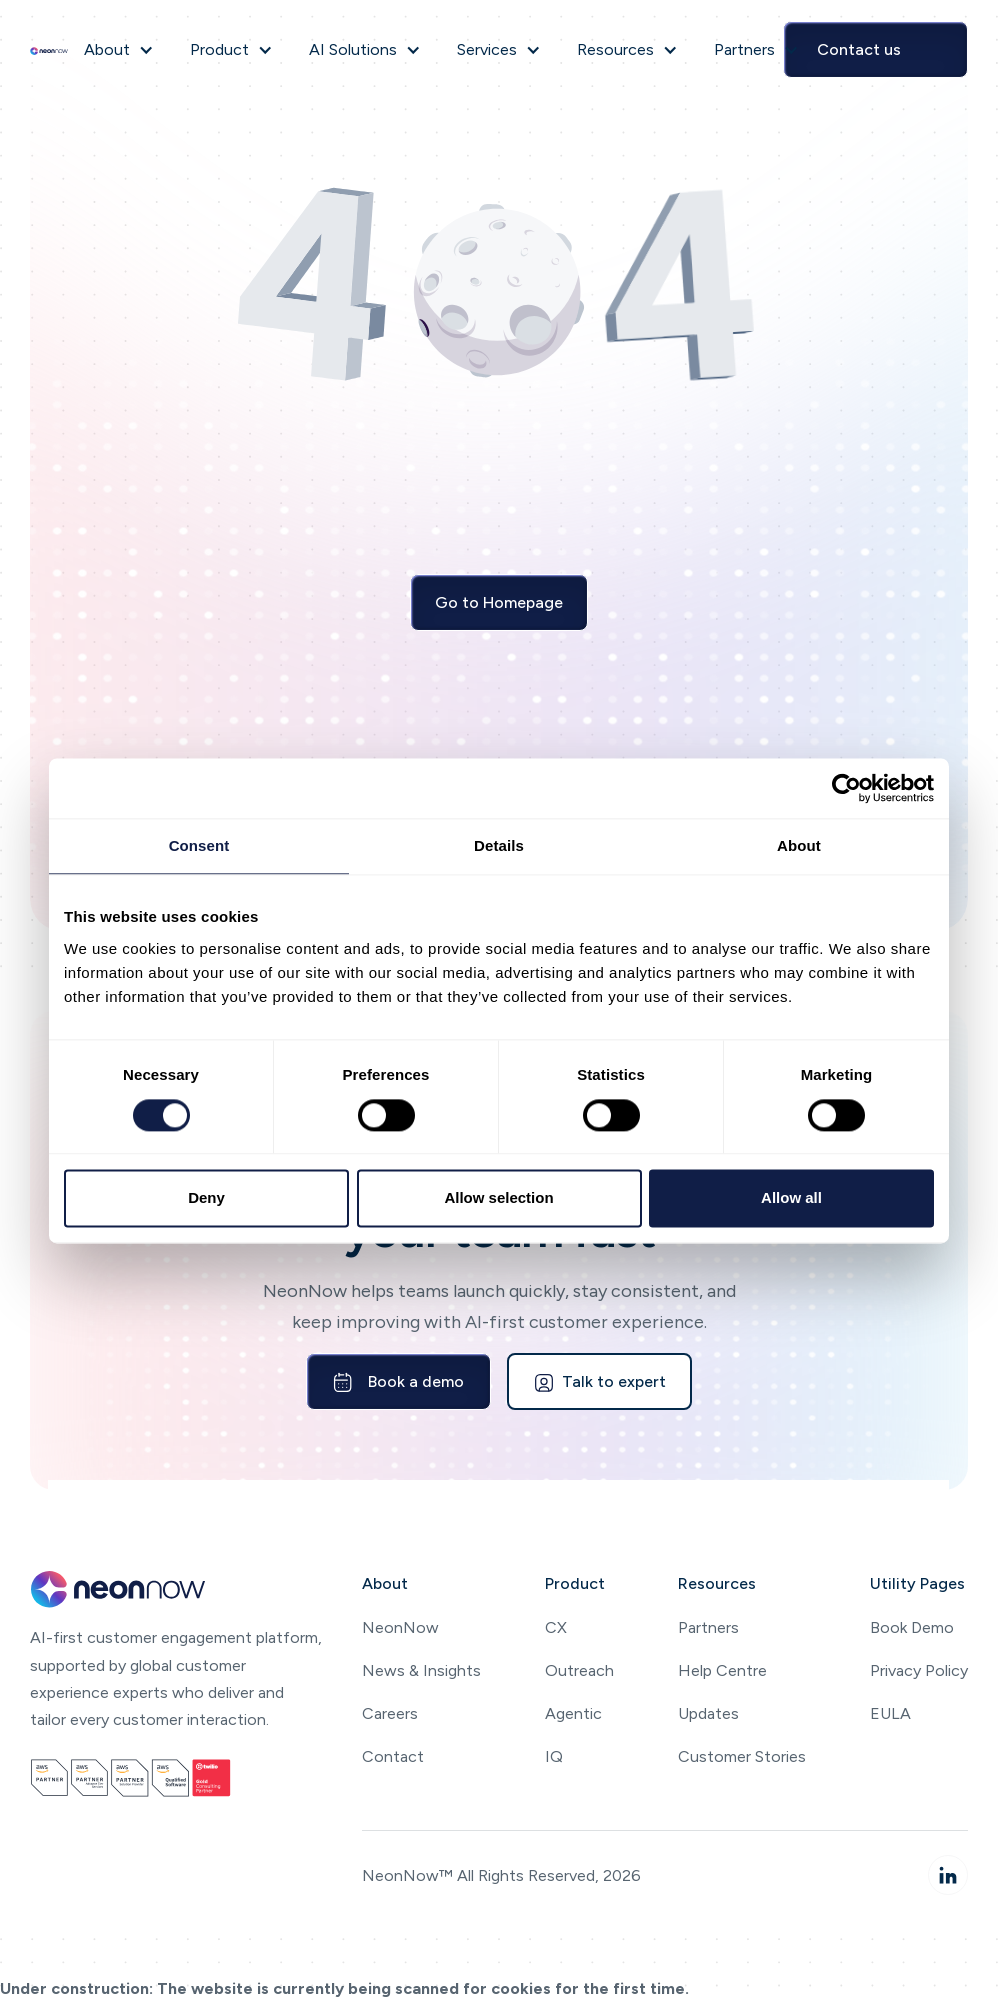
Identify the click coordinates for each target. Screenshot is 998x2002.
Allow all (791, 1198)
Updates (708, 1713)
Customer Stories (742, 1756)
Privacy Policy (919, 1670)
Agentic (573, 1713)
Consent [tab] (199, 845)
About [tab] (799, 845)
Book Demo (912, 1627)
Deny (206, 1198)
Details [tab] (499, 845)
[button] (119, 49)
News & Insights (421, 1670)
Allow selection (498, 1198)
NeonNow (400, 1627)
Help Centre (722, 1670)
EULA (890, 1713)
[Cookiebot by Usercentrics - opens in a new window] (846, 788)
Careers (390, 1713)
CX (556, 1627)
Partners (708, 1627)
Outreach (579, 1670)
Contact (393, 1756)
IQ (554, 1756)
